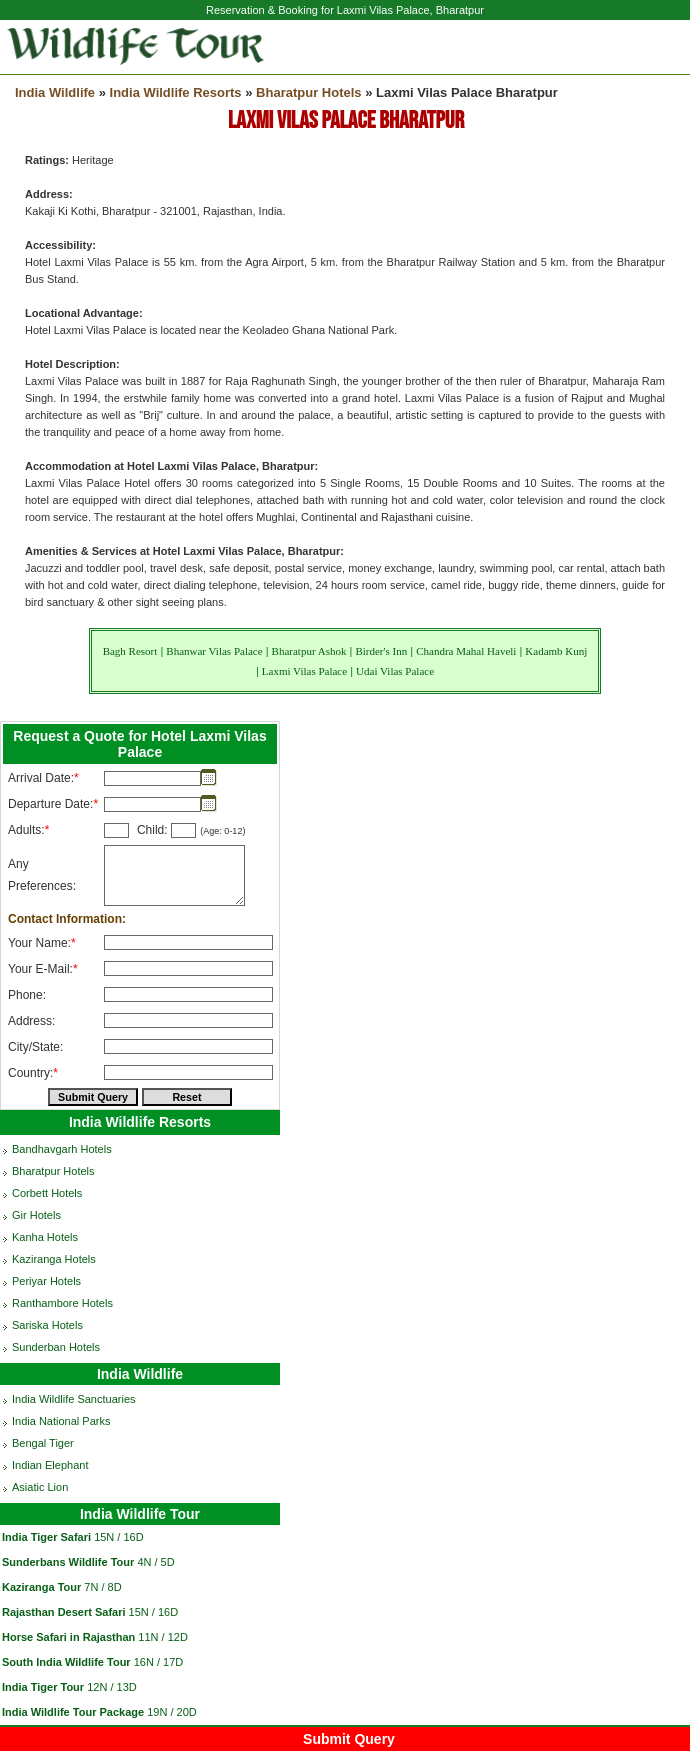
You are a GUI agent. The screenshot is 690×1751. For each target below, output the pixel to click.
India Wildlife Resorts (176, 92)
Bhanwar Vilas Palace (214, 651)
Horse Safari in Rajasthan (68, 1637)
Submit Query (349, 1739)
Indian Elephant (50, 1465)
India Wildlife (55, 92)
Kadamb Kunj (556, 651)
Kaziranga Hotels (54, 1259)
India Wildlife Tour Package (73, 1712)
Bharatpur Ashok (309, 651)
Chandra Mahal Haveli (466, 651)
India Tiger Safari (46, 1537)
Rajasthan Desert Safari (64, 1612)
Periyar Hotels (46, 1281)
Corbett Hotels (47, 1193)
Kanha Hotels (45, 1237)
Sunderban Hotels (56, 1347)
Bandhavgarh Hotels (62, 1149)
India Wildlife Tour (140, 1514)
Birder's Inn (381, 651)
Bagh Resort (130, 651)
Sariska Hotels (47, 1325)
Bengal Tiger (43, 1443)
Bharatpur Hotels (308, 92)
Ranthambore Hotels (62, 1303)
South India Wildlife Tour (66, 1662)
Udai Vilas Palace (395, 671)
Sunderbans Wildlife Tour (68, 1562)
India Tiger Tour (43, 1687)
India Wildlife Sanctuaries (74, 1399)
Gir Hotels (36, 1215)
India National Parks (61, 1421)
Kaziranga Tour (41, 1587)
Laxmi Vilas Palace (304, 671)
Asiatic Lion (40, 1487)
